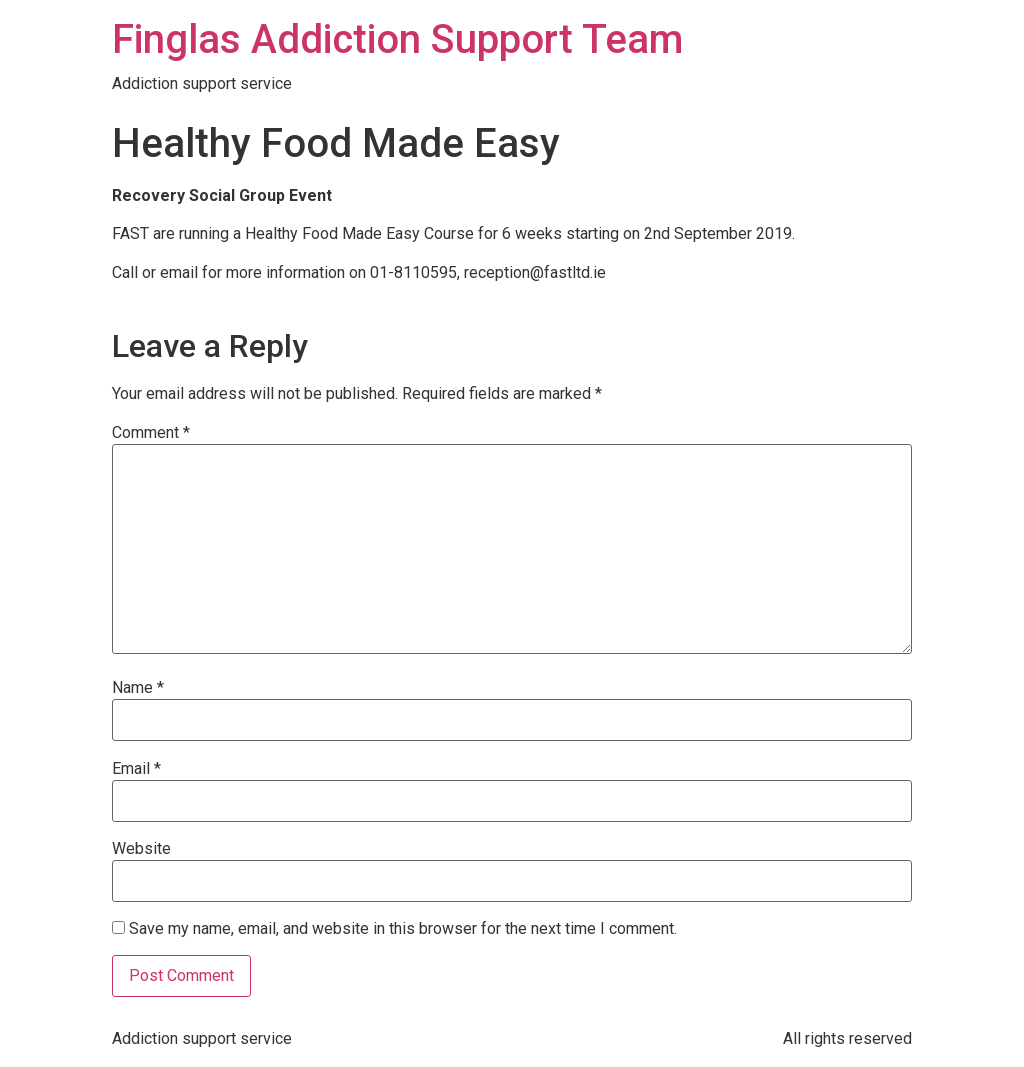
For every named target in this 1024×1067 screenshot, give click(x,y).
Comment (151, 433)
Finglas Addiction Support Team (397, 39)
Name (138, 688)
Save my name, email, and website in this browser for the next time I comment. (403, 929)
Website (141, 849)
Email (136, 769)
